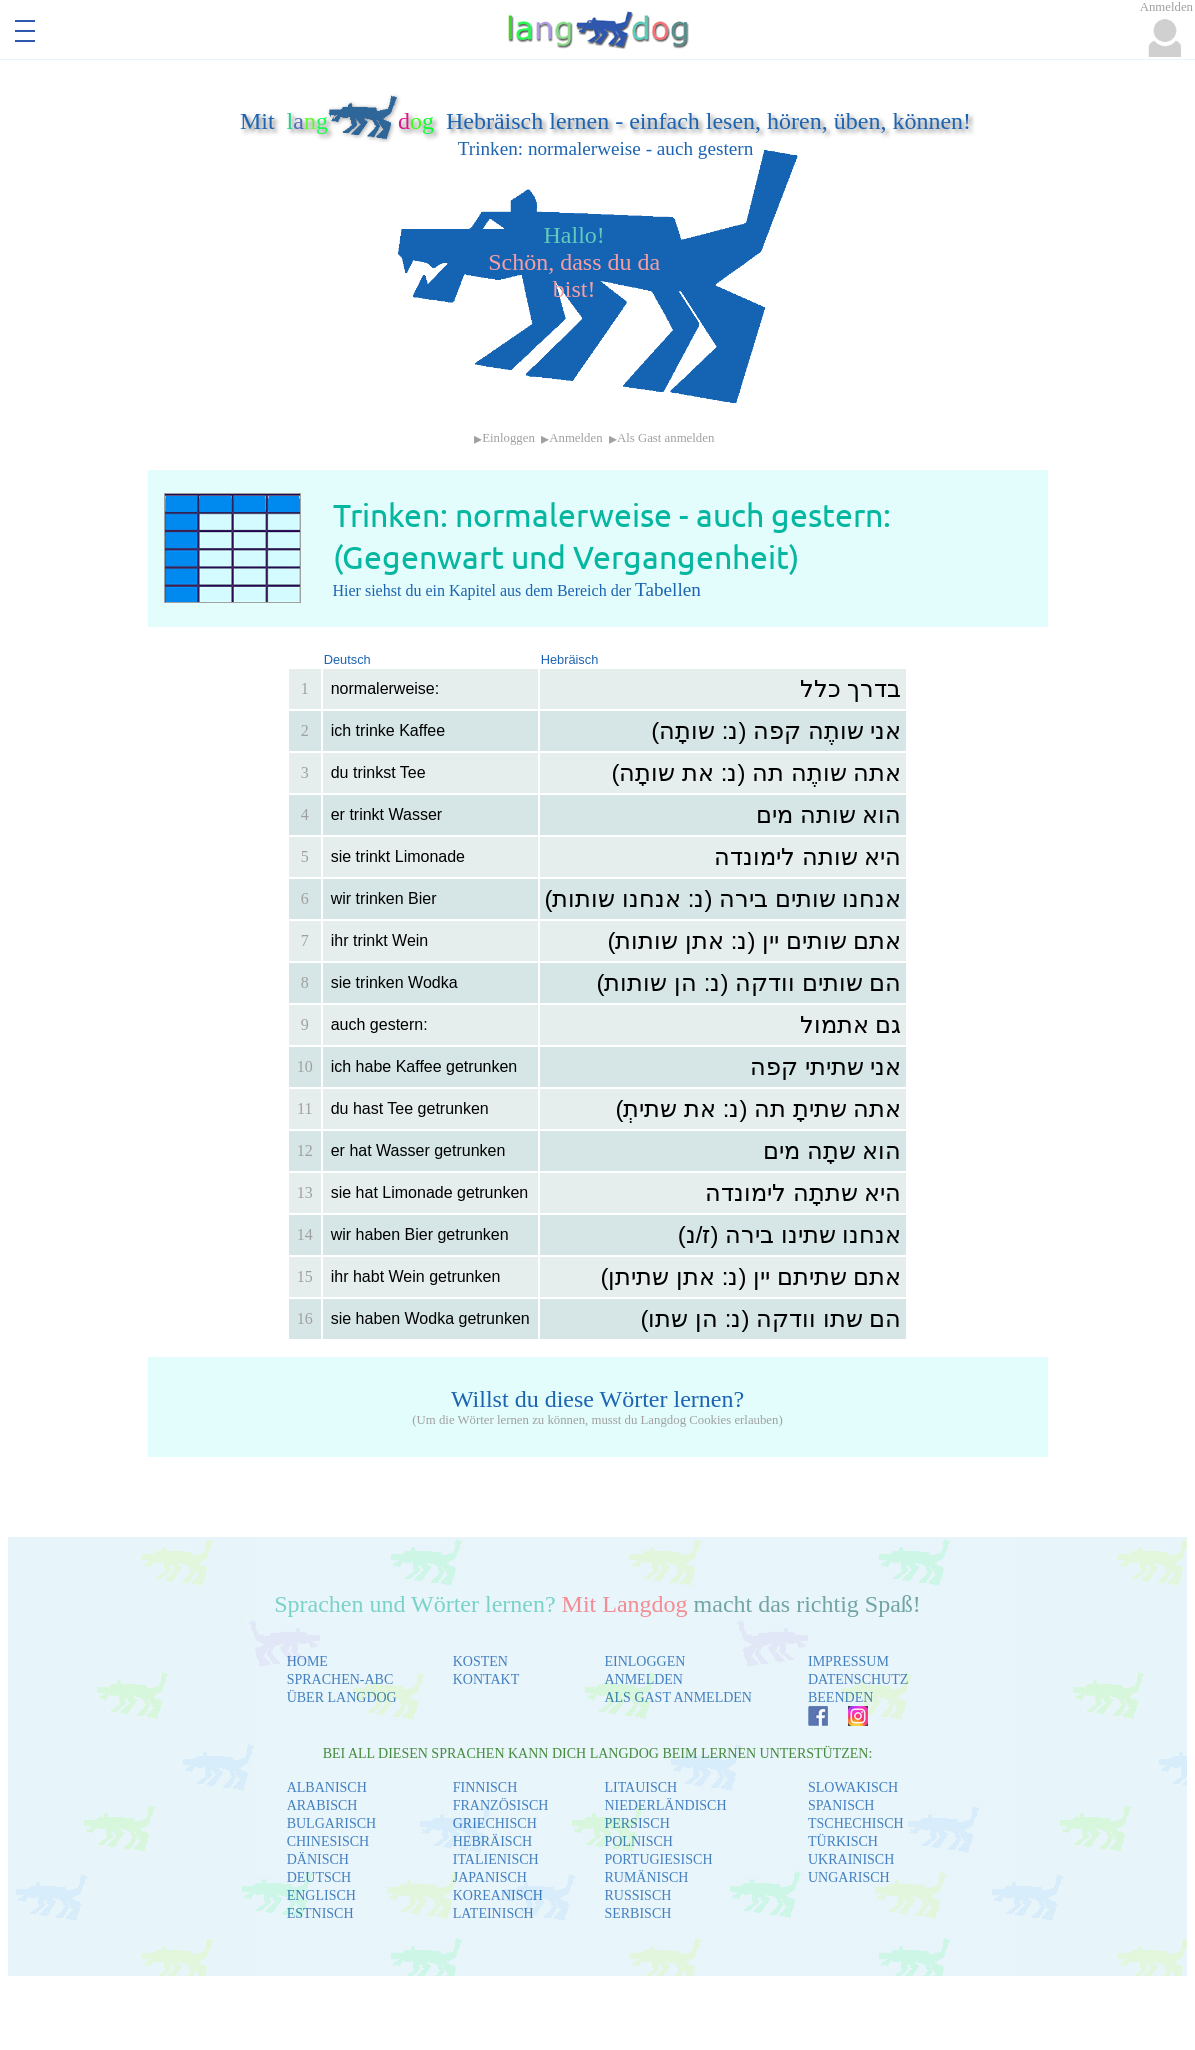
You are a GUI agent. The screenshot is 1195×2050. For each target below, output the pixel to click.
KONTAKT (486, 1679)
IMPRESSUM (848, 1661)
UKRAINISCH (851, 1859)
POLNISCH (638, 1841)
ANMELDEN (643, 1679)
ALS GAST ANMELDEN (678, 1697)
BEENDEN (840, 1697)
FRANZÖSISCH (501, 1805)
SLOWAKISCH (853, 1787)
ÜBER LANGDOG (342, 1697)
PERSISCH (636, 1823)
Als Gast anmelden (665, 438)
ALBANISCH (327, 1787)
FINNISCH (485, 1787)
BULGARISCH (331, 1823)
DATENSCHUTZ (858, 1679)
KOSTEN (480, 1661)
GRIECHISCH (495, 1823)
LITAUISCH (640, 1787)
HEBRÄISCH (492, 1841)
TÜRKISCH (843, 1841)
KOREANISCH (498, 1895)
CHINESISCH (328, 1841)
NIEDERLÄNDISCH (665, 1805)
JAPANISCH (490, 1877)
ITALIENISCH (496, 1859)
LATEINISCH (493, 1913)
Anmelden (575, 438)
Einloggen (508, 438)
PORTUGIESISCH (658, 1859)
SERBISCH (637, 1913)
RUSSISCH (637, 1895)
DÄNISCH (318, 1859)
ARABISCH (322, 1805)
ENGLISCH (321, 1895)
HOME (307, 1661)
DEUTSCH (319, 1877)
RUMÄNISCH (646, 1877)
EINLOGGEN (644, 1661)
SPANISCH (841, 1805)
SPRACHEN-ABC (340, 1679)
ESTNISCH (320, 1913)
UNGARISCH (849, 1877)
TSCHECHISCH (856, 1823)
